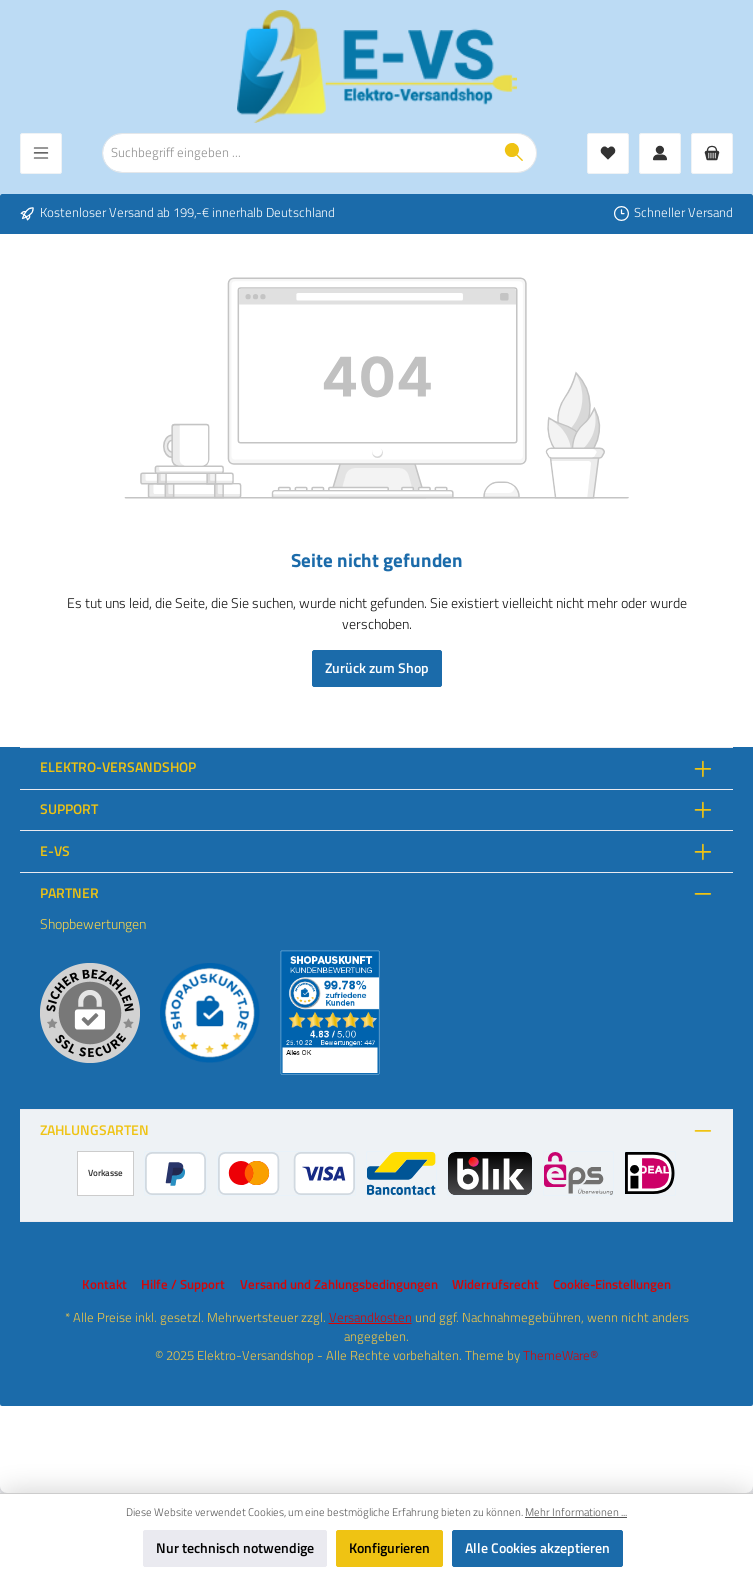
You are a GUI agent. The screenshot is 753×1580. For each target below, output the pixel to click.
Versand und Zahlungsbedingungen (339, 1285)
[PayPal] (175, 1173)
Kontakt (104, 1285)
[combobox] (297, 153)
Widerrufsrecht (495, 1285)
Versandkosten (370, 1317)
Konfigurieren (389, 1548)
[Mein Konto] (660, 153)
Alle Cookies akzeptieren (537, 1548)
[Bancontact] (402, 1173)
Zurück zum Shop (377, 668)
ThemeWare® (560, 1355)
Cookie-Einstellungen (612, 1285)
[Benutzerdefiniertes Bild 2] (330, 1012)
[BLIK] (489, 1173)
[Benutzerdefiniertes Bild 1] (210, 1013)
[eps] (579, 1173)
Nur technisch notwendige (235, 1548)
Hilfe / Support (183, 1285)
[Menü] (41, 153)
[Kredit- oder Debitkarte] (286, 1173)
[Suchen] (514, 153)
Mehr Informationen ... (576, 1512)
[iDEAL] (649, 1173)
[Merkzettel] (608, 153)
